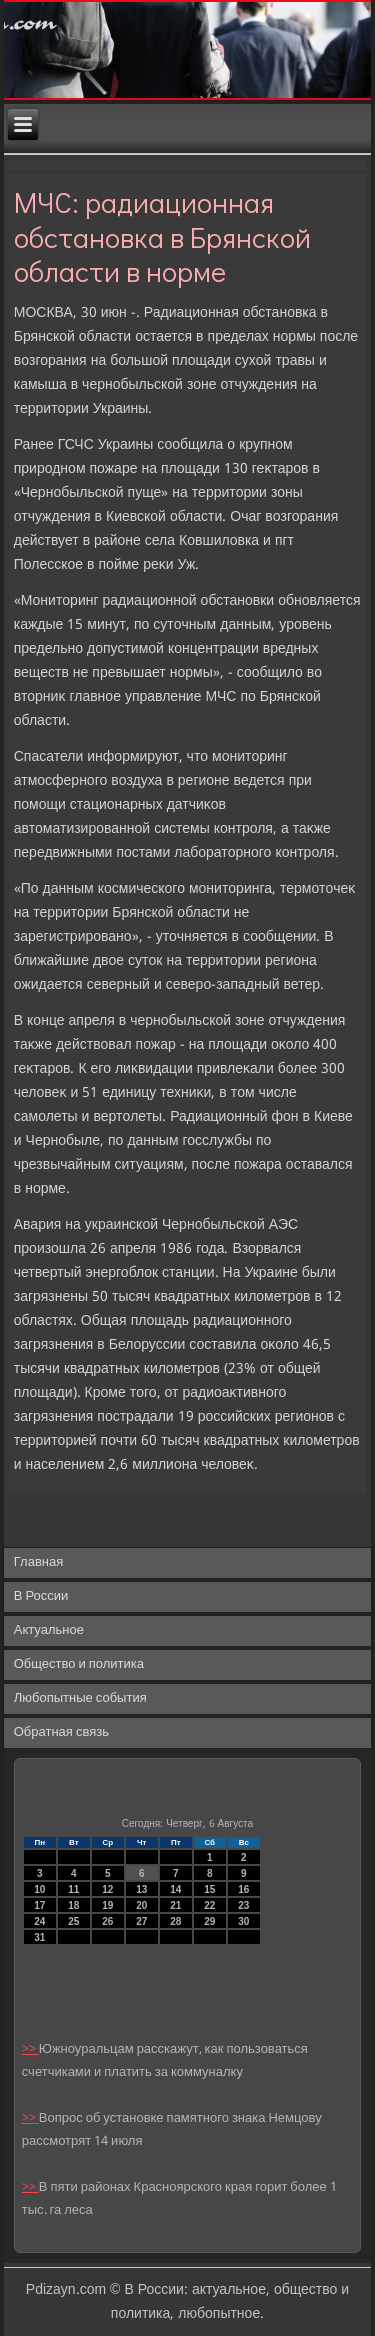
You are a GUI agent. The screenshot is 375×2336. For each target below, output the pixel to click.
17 (39, 1905)
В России (41, 1596)
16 (243, 1889)
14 (175, 1889)
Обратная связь (61, 1732)
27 (141, 1921)
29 (209, 1921)
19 (107, 1905)
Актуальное (49, 1630)
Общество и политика (79, 1664)
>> (30, 2049)
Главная (38, 1562)
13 (141, 1889)
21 (175, 1905)
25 (73, 1921)
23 (243, 1905)
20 (141, 1905)
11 (73, 1889)
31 (39, 1937)
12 (107, 1889)
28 (175, 1921)
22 (209, 1905)
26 (107, 1921)
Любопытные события (80, 1698)
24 (39, 1921)
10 (39, 1889)
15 (209, 1889)
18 (73, 1905)
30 (243, 1921)
